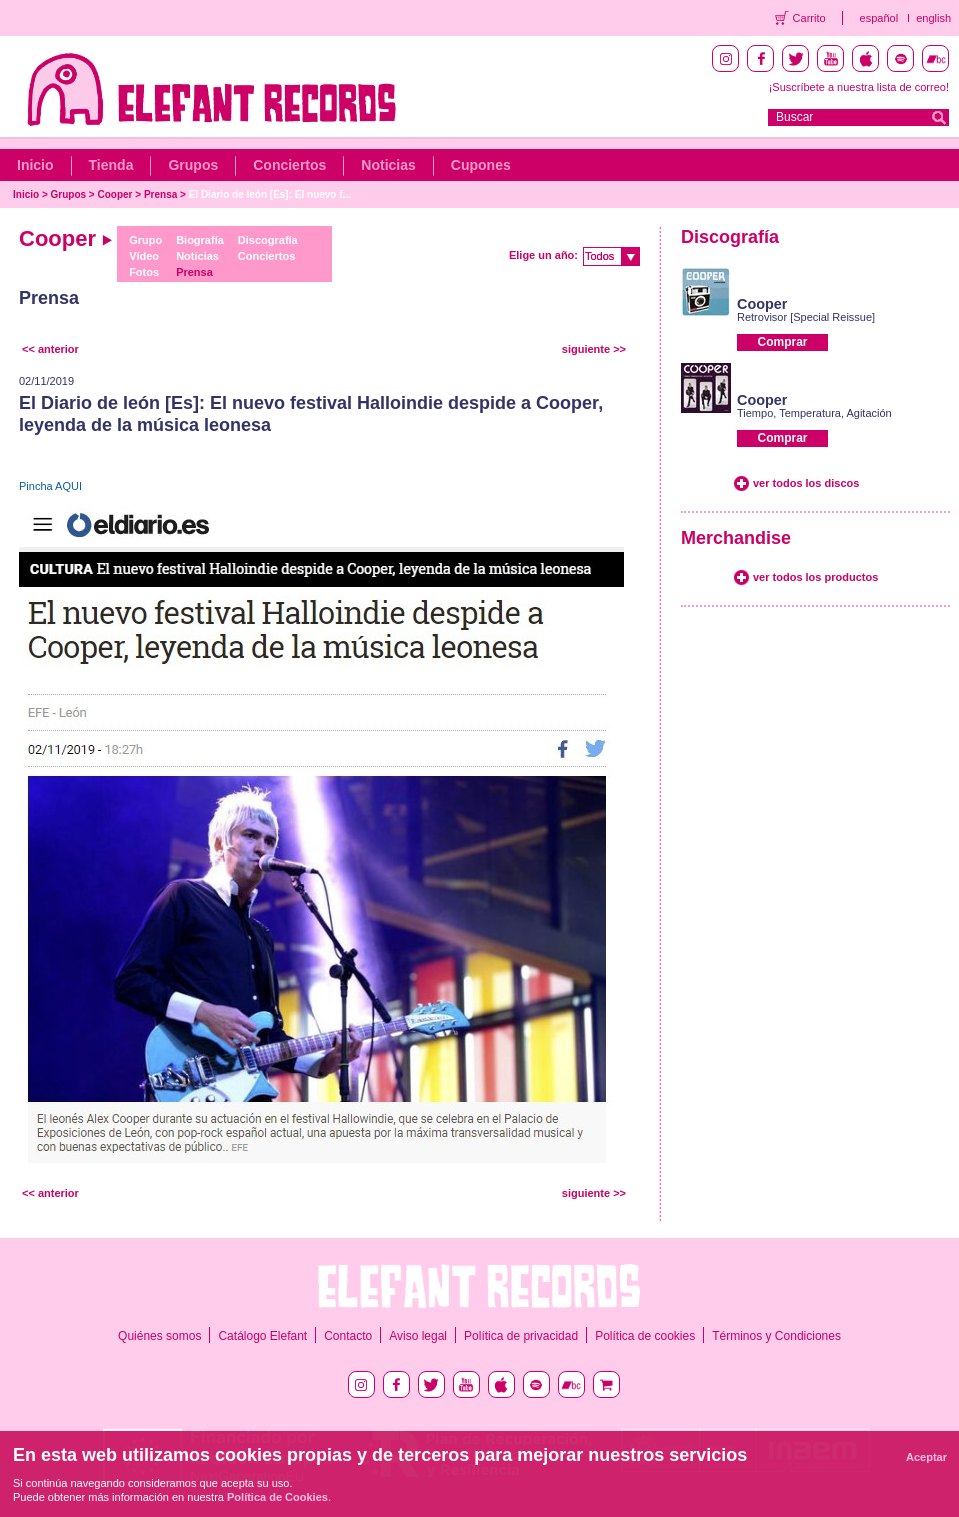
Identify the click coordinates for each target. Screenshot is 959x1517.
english (933, 18)
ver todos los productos (815, 577)
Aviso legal (418, 1336)
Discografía (268, 240)
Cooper (115, 194)
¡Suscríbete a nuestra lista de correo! (859, 87)
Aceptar (926, 1457)
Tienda (111, 165)
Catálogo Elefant (262, 1336)
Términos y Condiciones (776, 1336)
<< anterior (50, 349)
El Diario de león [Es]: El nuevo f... (270, 194)
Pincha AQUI (50, 486)
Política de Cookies (277, 1497)
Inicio (35, 165)
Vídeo (144, 256)
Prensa (160, 194)
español (879, 18)
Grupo (145, 240)
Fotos (144, 272)
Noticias (388, 165)
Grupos (193, 165)
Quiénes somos (159, 1336)
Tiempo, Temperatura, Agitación (814, 413)
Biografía (200, 240)
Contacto (348, 1336)
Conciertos (289, 165)
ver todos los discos (806, 483)
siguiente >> (594, 349)
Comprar (782, 342)
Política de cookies (645, 1336)
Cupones (481, 165)
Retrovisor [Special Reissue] (806, 317)
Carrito (809, 18)
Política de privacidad (521, 1336)
